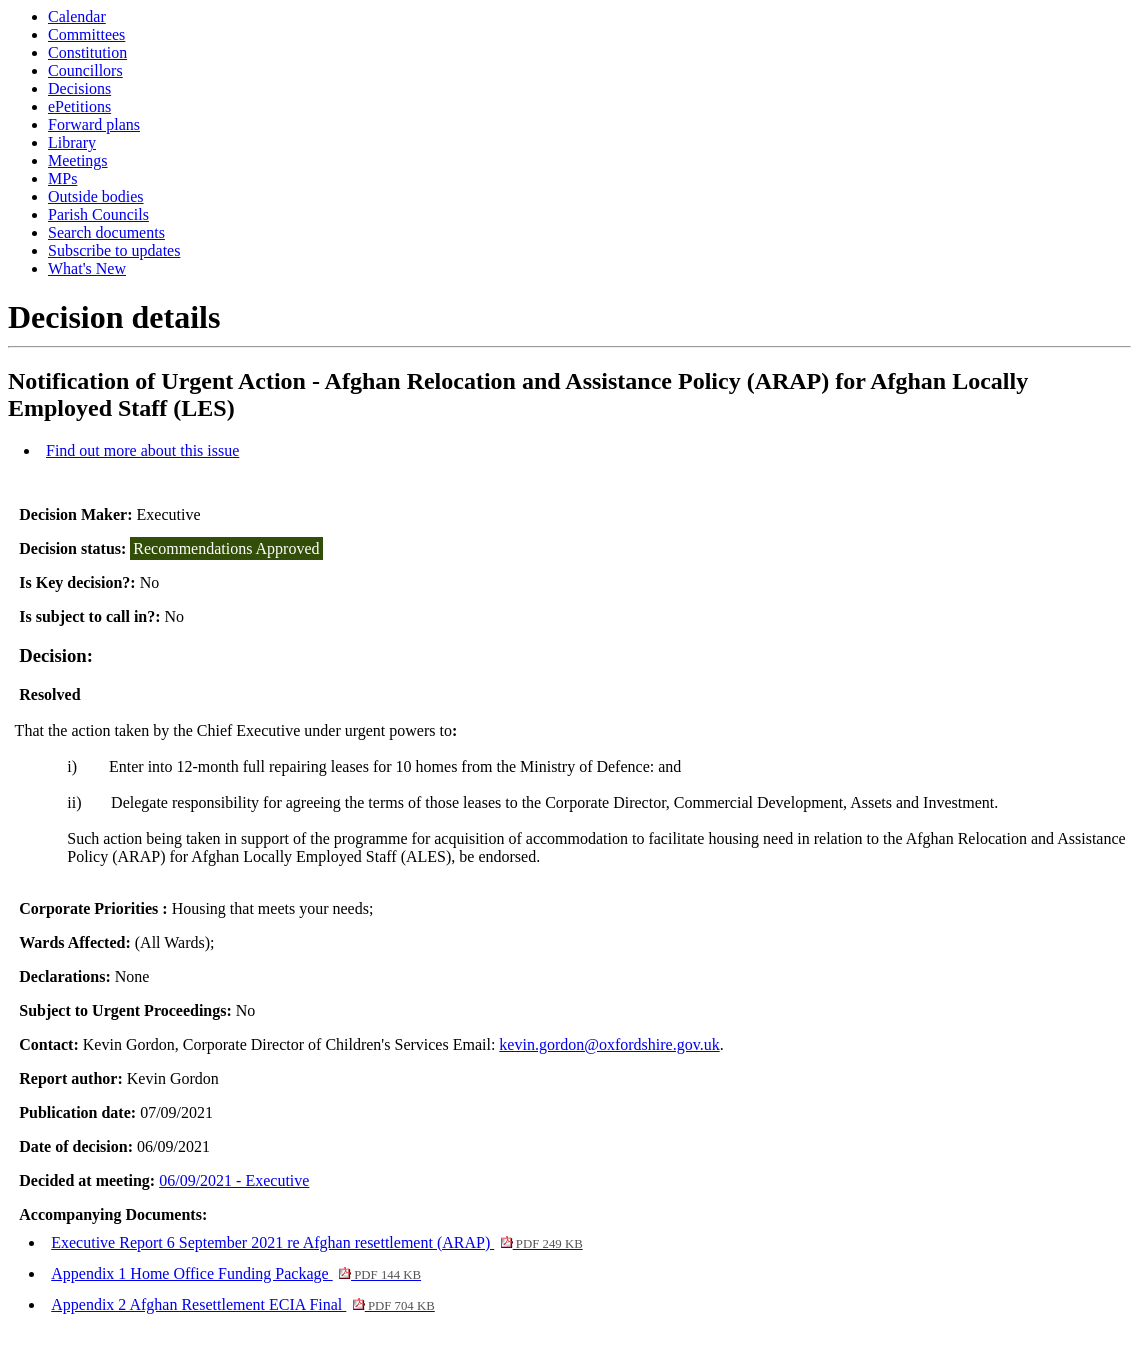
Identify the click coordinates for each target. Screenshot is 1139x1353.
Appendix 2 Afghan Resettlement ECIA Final (243, 1304)
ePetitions (79, 106)
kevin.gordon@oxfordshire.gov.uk (609, 1044)
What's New (87, 268)
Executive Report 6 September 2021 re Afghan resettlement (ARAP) (316, 1242)
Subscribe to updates (114, 250)
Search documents (106, 232)
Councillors (85, 70)
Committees (86, 34)
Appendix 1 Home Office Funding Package (236, 1273)
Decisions (79, 88)
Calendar (77, 16)
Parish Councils (98, 214)
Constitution (87, 52)
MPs (62, 178)
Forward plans (94, 124)
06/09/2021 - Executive (234, 1180)
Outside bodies (96, 196)
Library (72, 142)
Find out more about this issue (142, 450)
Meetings (78, 160)
